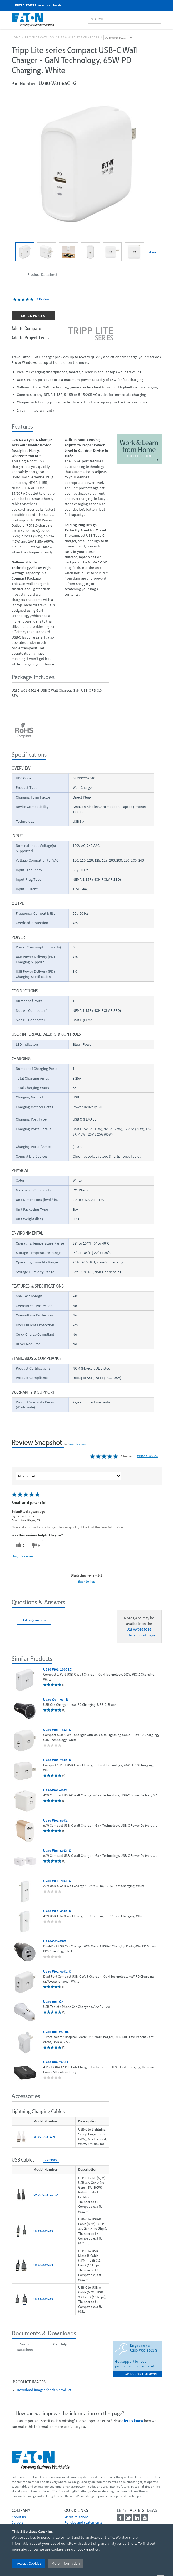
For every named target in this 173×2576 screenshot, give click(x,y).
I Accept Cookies (28, 2563)
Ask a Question (34, 1620)
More (152, 252)
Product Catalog (39, 37)
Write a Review (147, 1456)
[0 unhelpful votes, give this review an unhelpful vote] (35, 1545)
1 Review (43, 299)
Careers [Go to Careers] (18, 2522)
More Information (66, 2563)
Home (16, 37)
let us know (133, 2420)
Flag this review (22, 1556)
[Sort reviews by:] (68, 1476)
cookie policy (88, 2549)
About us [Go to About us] (19, 2517)
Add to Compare (26, 328)
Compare (51, 2160)
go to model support (141, 2374)
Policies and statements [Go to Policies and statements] (83, 2522)
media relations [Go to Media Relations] (76, 2517)
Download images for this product (44, 2390)
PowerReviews (77, 1444)
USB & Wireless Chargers (78, 37)
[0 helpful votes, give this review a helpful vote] (19, 1545)
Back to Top (86, 1581)
